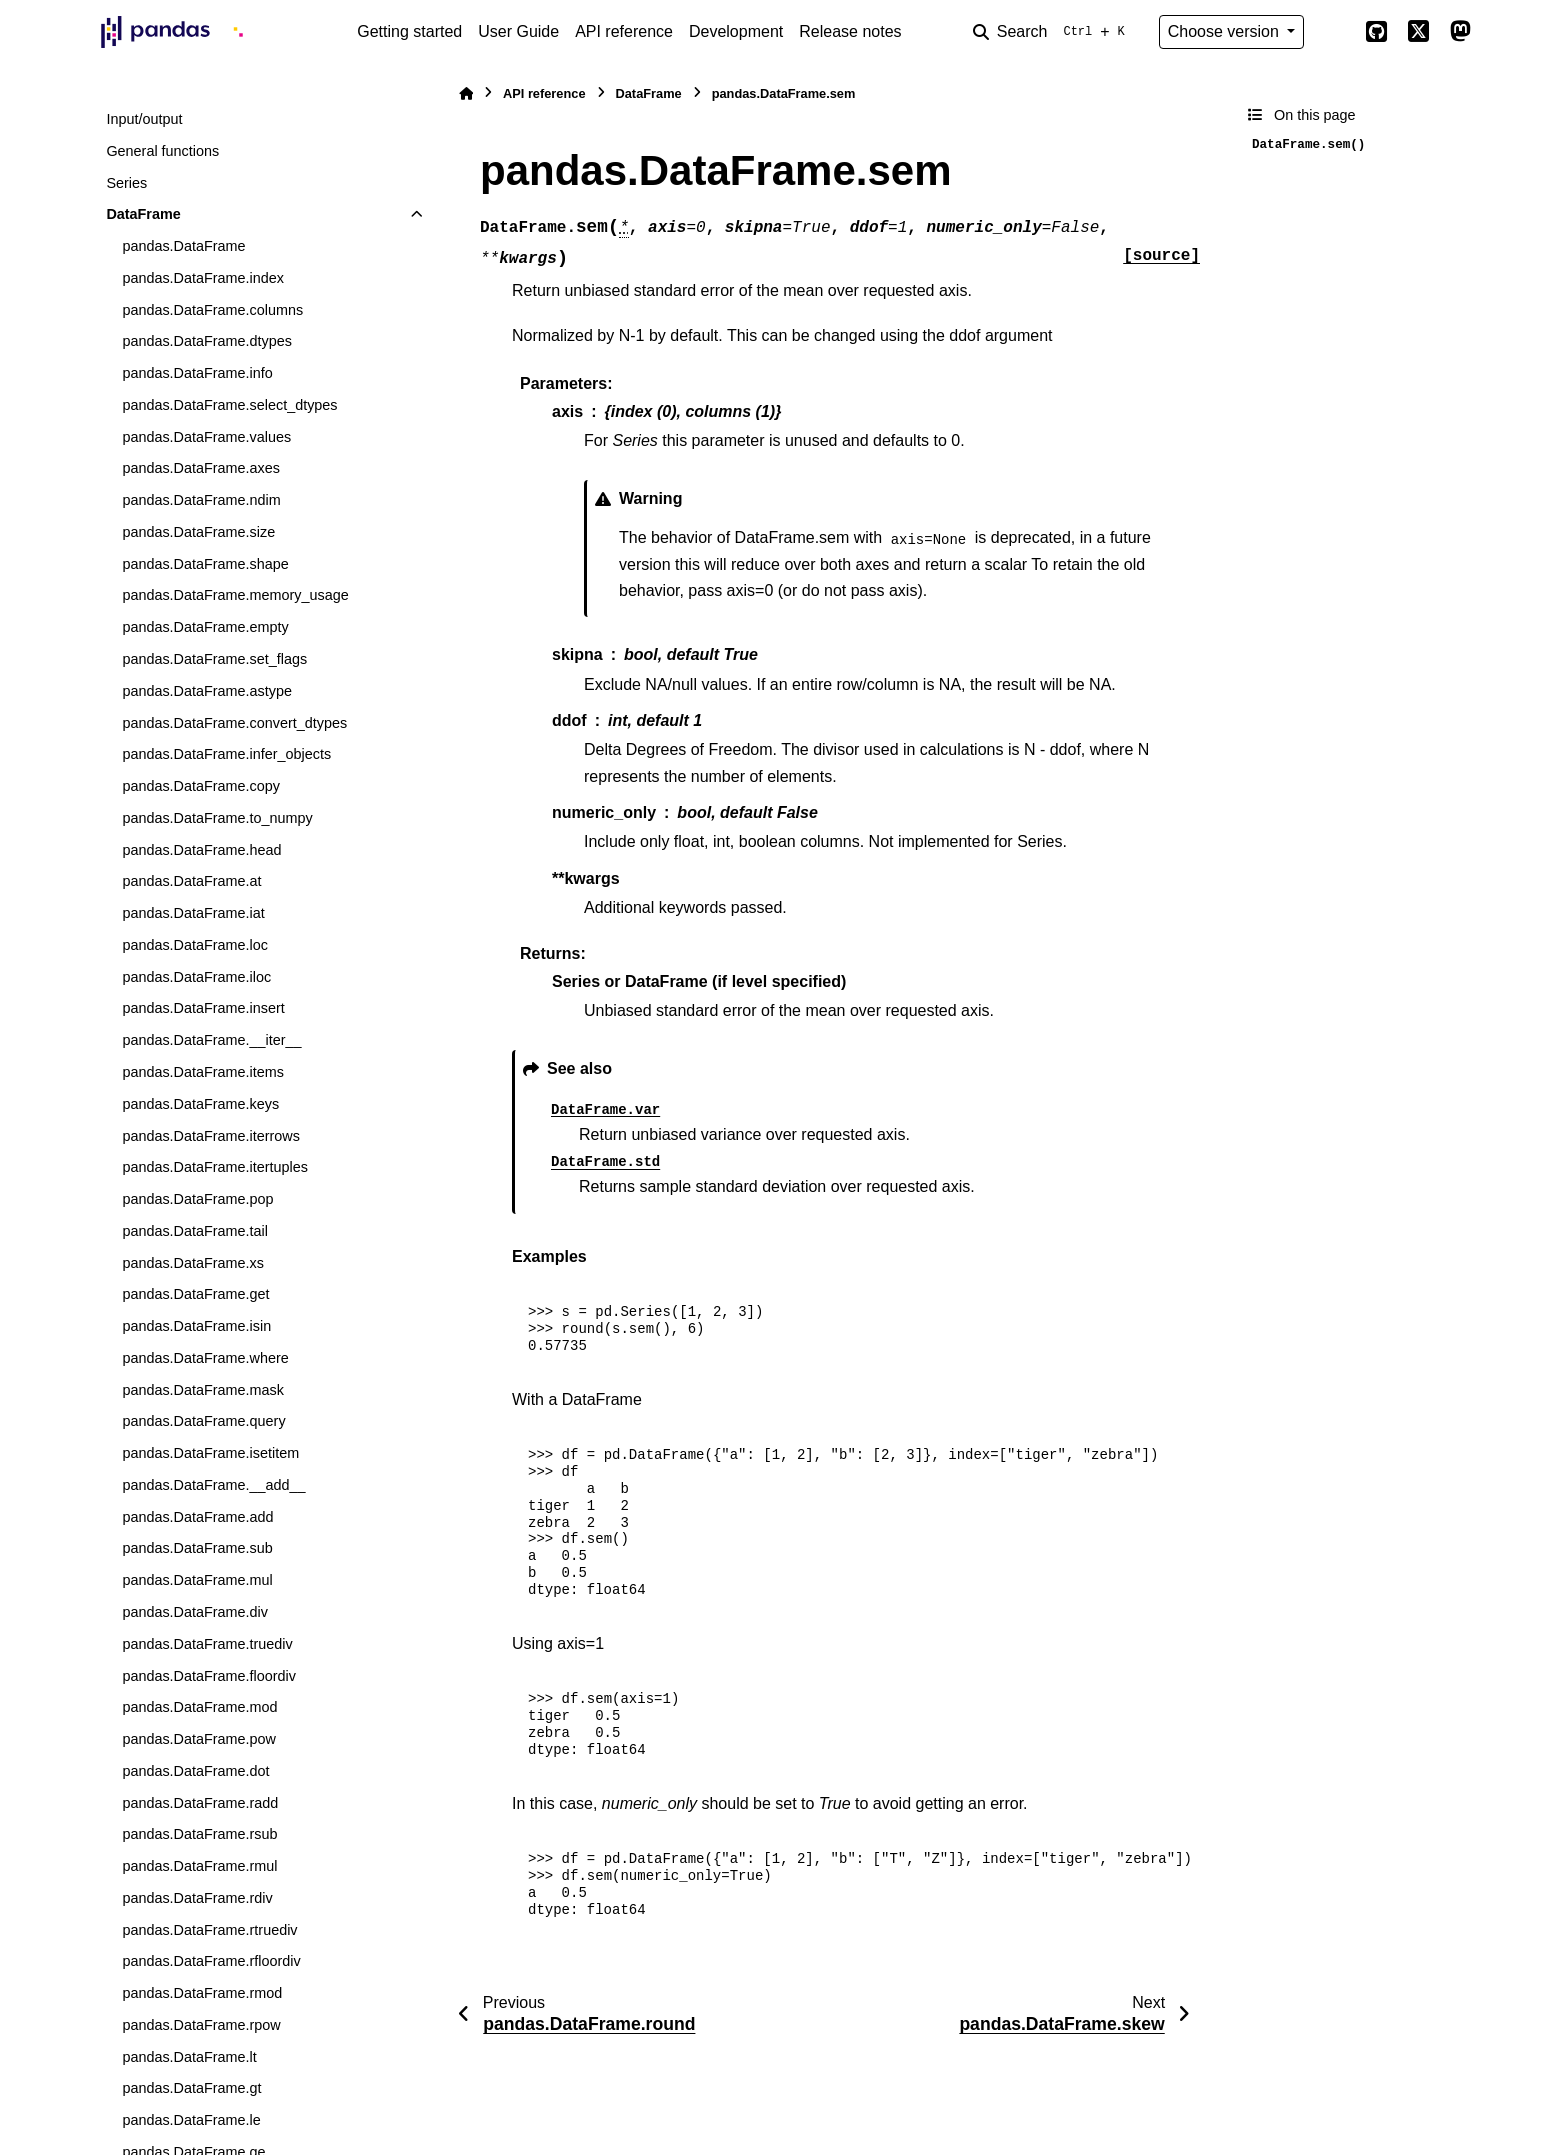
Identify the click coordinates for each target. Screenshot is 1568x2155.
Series (126, 183)
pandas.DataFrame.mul (197, 1580)
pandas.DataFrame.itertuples (215, 1167)
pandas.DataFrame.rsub (199, 1834)
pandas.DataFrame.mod (199, 1707)
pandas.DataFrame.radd (200, 1803)
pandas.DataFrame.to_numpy (217, 818)
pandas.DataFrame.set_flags (214, 659)
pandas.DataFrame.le (191, 2120)
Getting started (409, 31)
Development (736, 31)
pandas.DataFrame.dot (195, 1771)
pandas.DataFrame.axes (201, 468)
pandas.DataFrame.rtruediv (209, 1930)
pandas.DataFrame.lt (189, 2057)
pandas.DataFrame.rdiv (197, 1898)
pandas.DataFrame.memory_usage (235, 595)
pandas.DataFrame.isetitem (210, 1453)
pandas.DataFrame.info (197, 373)
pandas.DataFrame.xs (193, 1263)
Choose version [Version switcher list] (1226, 31)
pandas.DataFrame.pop (197, 1199)
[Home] (466, 93)
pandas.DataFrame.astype (207, 691)
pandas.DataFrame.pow (199, 1739)
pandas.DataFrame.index (203, 278)
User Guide (518, 31)
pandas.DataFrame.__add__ (213, 1485)
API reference (624, 31)
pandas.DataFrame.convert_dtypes (234, 723)
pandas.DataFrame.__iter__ (211, 1040)
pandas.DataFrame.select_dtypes (229, 405)
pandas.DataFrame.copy (201, 786)
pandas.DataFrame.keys (200, 1104)
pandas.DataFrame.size (198, 532)
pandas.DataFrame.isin (196, 1326)
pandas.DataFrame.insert (203, 1008)
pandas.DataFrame (183, 246)
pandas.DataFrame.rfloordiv (211, 1961)
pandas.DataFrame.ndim (201, 500)
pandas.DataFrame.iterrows (211, 1136)
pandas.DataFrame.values (206, 437)
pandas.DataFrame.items (203, 1072)
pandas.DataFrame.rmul (199, 1866)
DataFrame (143, 214)
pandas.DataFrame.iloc (196, 977)
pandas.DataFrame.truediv (207, 1644)
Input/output (144, 119)
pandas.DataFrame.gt (191, 2088)
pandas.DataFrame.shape (205, 564)
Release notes (850, 31)
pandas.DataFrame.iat (193, 913)
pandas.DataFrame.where (205, 1358)
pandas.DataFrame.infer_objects (226, 754)
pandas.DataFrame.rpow (201, 2025)
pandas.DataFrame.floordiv (209, 1676)
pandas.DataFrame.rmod (202, 1993)
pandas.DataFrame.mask (203, 1390)
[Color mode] (1334, 32)
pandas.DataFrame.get (195, 1294)
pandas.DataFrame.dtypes (207, 341)
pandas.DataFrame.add (197, 1517)
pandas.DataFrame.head (201, 850)
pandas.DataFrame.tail (195, 1231)
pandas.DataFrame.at (191, 881)
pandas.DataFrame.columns (212, 310)
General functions (162, 151)
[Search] (1053, 32)
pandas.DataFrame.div (195, 1612)
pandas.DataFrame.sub (197, 1548)
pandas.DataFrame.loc (195, 945)
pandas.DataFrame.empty (205, 627)
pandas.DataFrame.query (203, 1421)
